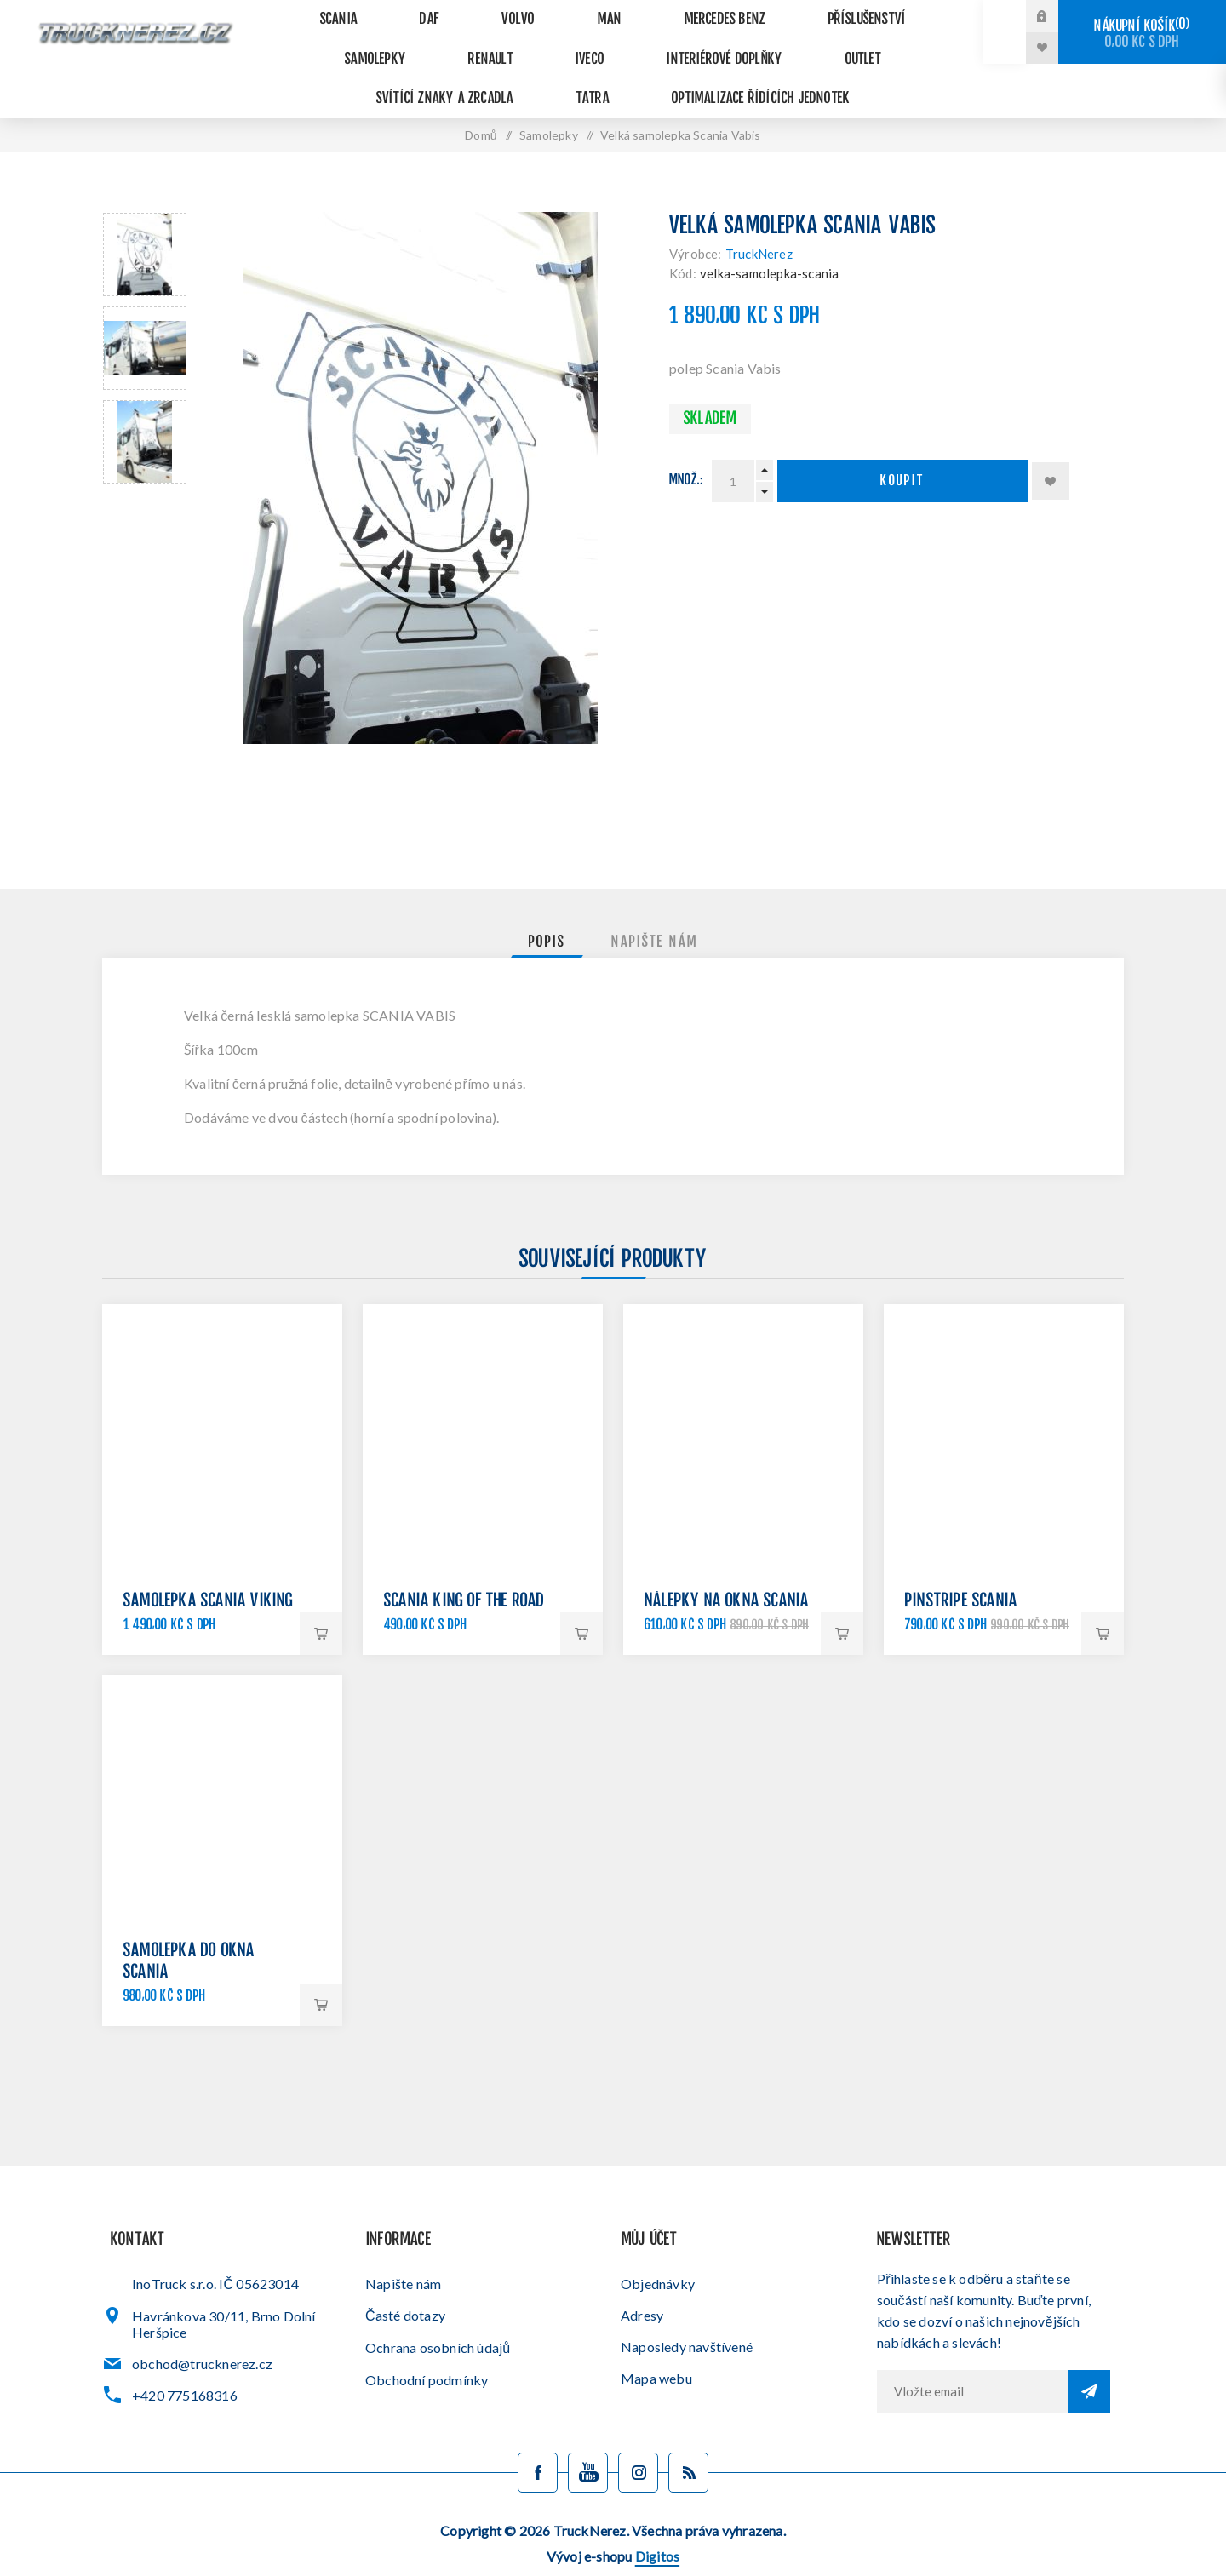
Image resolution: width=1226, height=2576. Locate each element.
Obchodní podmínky (426, 2346)
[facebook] (538, 2439)
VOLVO (471, 14)
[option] (144, 220)
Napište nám (403, 2249)
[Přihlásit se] (972, 2357)
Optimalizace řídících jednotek (613, 70)
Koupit (902, 447)
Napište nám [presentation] (654, 908)
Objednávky (658, 2249)
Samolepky (887, 14)
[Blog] (688, 2439)
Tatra (911, 42)
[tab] (547, 908)
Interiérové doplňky (519, 42)
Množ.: (686, 446)
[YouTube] (588, 2439)
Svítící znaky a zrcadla (776, 42)
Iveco (401, 42)
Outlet (641, 42)
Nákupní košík (1142, 34)
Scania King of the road (464, 1568)
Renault (319, 42)
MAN (544, 14)
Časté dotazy (405, 2281)
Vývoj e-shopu (613, 2522)
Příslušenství (769, 14)
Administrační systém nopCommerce (608, 2548)
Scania (326, 14)
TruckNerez (759, 219)
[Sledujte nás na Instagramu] (638, 2439)
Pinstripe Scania (961, 1568)
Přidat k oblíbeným (1050, 447)
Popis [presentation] (547, 908)
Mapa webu (656, 2344)
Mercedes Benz (642, 14)
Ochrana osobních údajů (437, 2313)
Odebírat (1089, 2357)
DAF (400, 14)
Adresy (642, 2281)
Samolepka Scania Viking (208, 1568)
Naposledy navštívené (687, 2312)
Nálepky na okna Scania (727, 1568)
